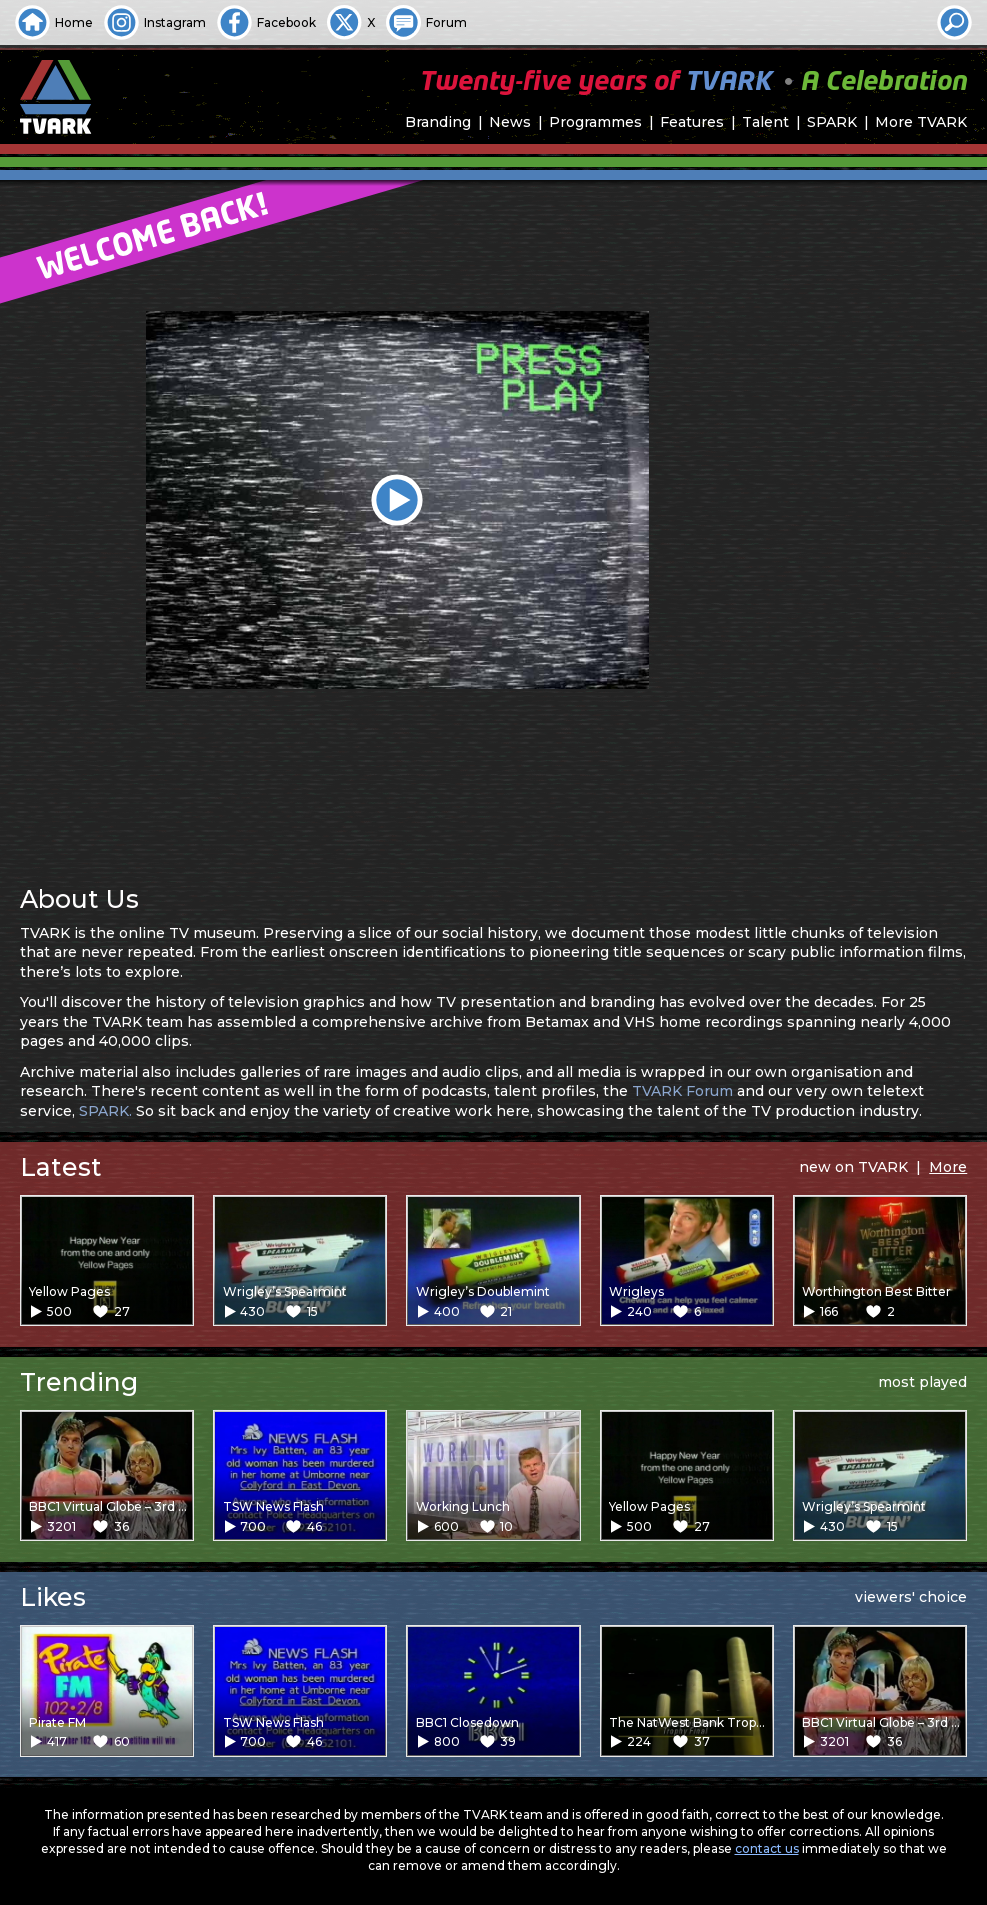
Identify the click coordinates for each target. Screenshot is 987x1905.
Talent (765, 122)
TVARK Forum (682, 1091)
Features (692, 122)
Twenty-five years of (693, 82)
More (948, 1167)
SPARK (832, 122)
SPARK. (105, 1111)
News (510, 122)
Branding (438, 122)
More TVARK (921, 122)
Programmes (595, 122)
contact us (767, 1848)
